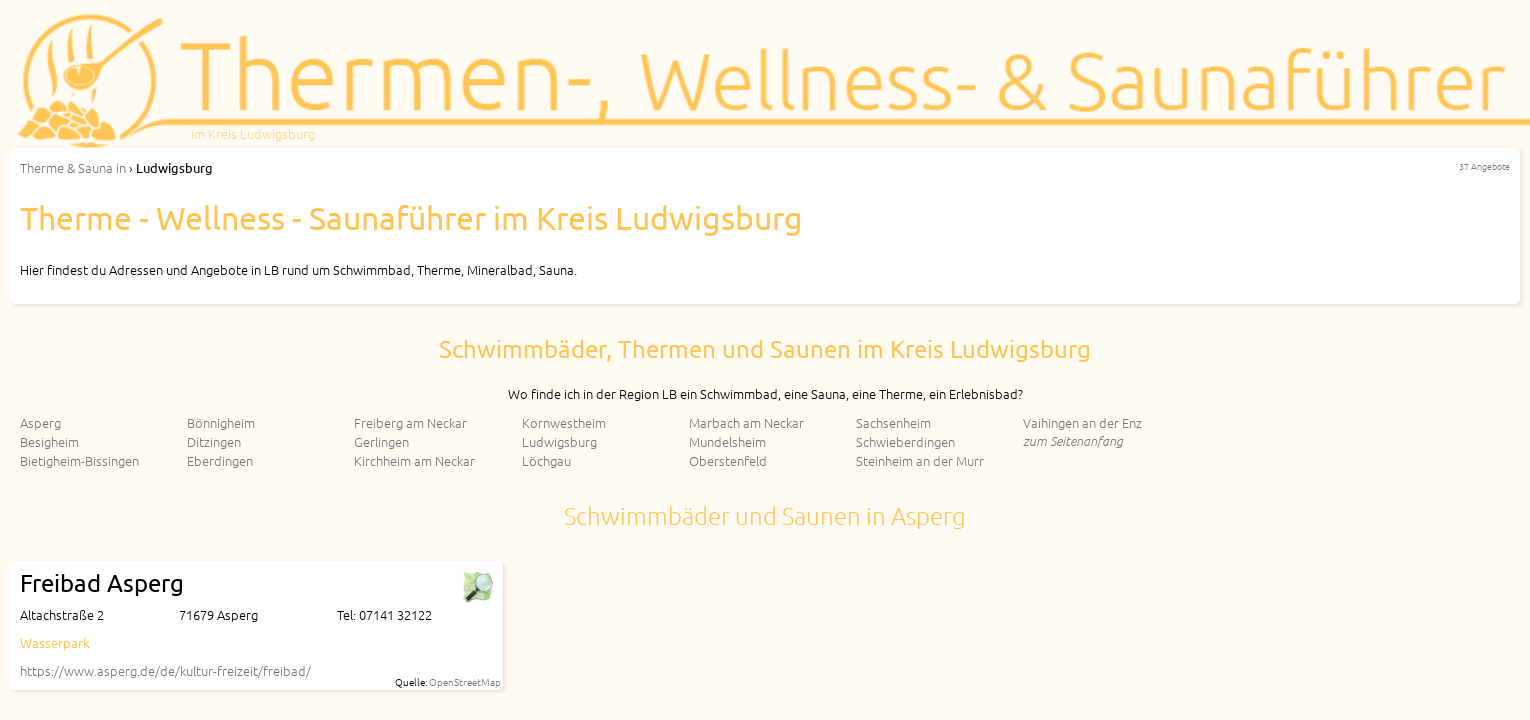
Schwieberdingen (905, 441)
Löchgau (546, 460)
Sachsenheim (893, 422)
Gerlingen (381, 441)
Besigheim (49, 441)
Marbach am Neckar (746, 422)
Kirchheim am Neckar (414, 460)
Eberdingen (220, 460)
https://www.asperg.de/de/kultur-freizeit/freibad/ (165, 670)
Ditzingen (214, 441)
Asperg (40, 422)
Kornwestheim (564, 422)
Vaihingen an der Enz (1082, 422)
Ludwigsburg (559, 441)
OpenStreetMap (465, 681)
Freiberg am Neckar (410, 422)
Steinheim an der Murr (920, 460)
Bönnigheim (221, 422)
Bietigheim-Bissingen (79, 460)
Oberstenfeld (728, 460)
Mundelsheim (727, 441)
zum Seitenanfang (1073, 440)
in (73, 167)
